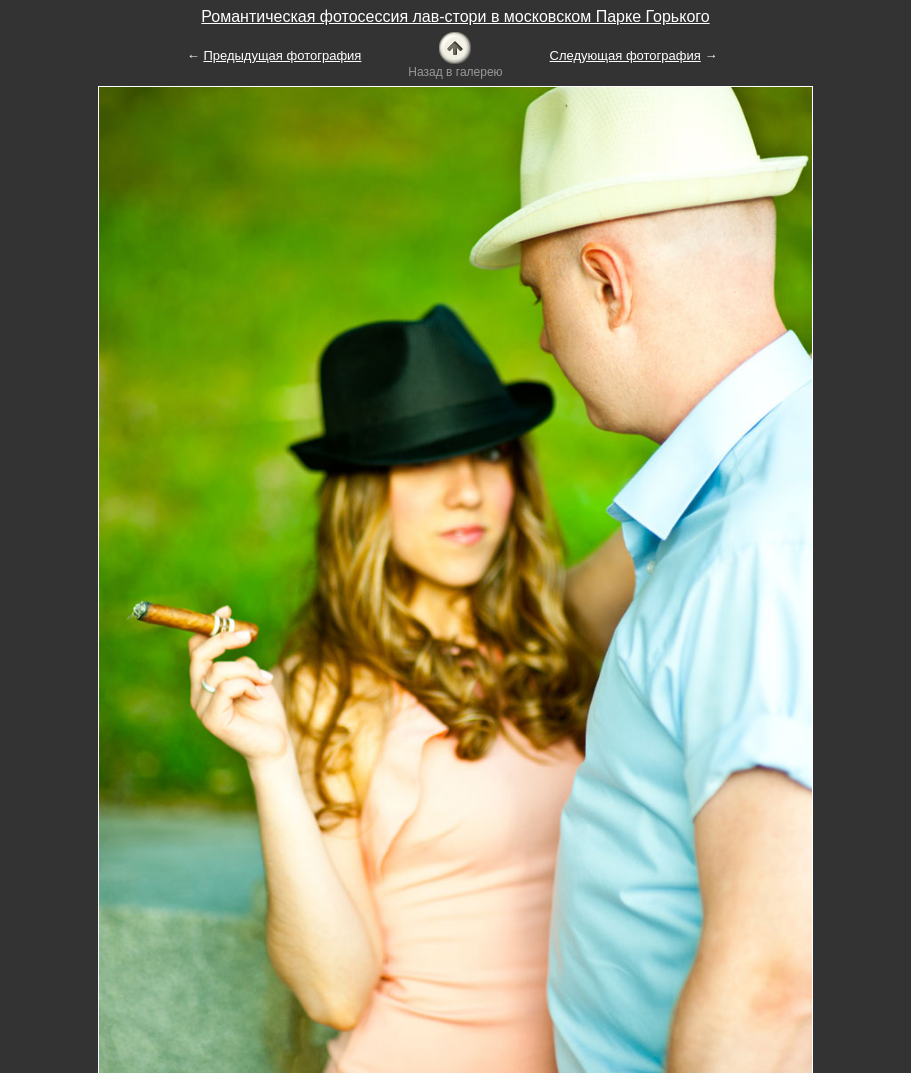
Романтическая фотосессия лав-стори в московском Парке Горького (455, 16)
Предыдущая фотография (282, 55)
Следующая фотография (625, 55)
